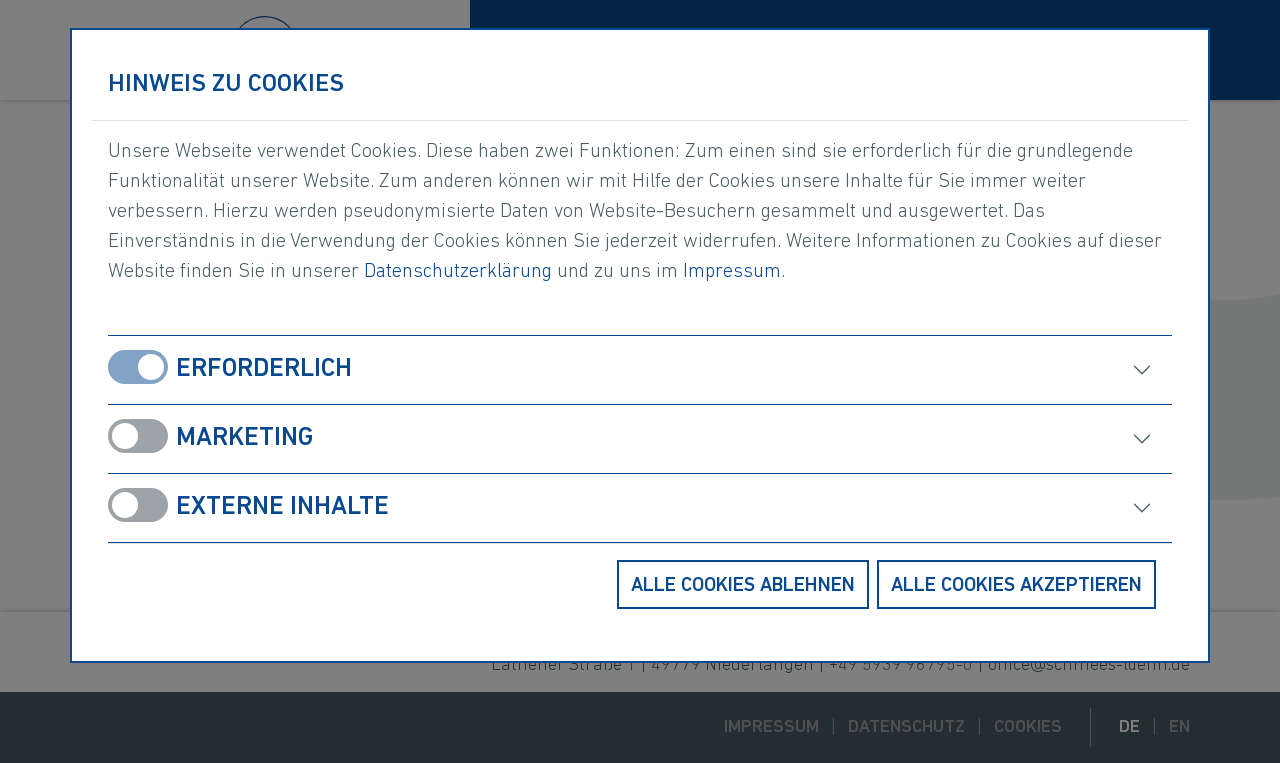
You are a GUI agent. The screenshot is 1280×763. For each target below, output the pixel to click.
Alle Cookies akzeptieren (1016, 586)
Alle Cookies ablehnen (743, 586)
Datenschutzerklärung (458, 272)
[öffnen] (919, 370)
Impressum (732, 272)
